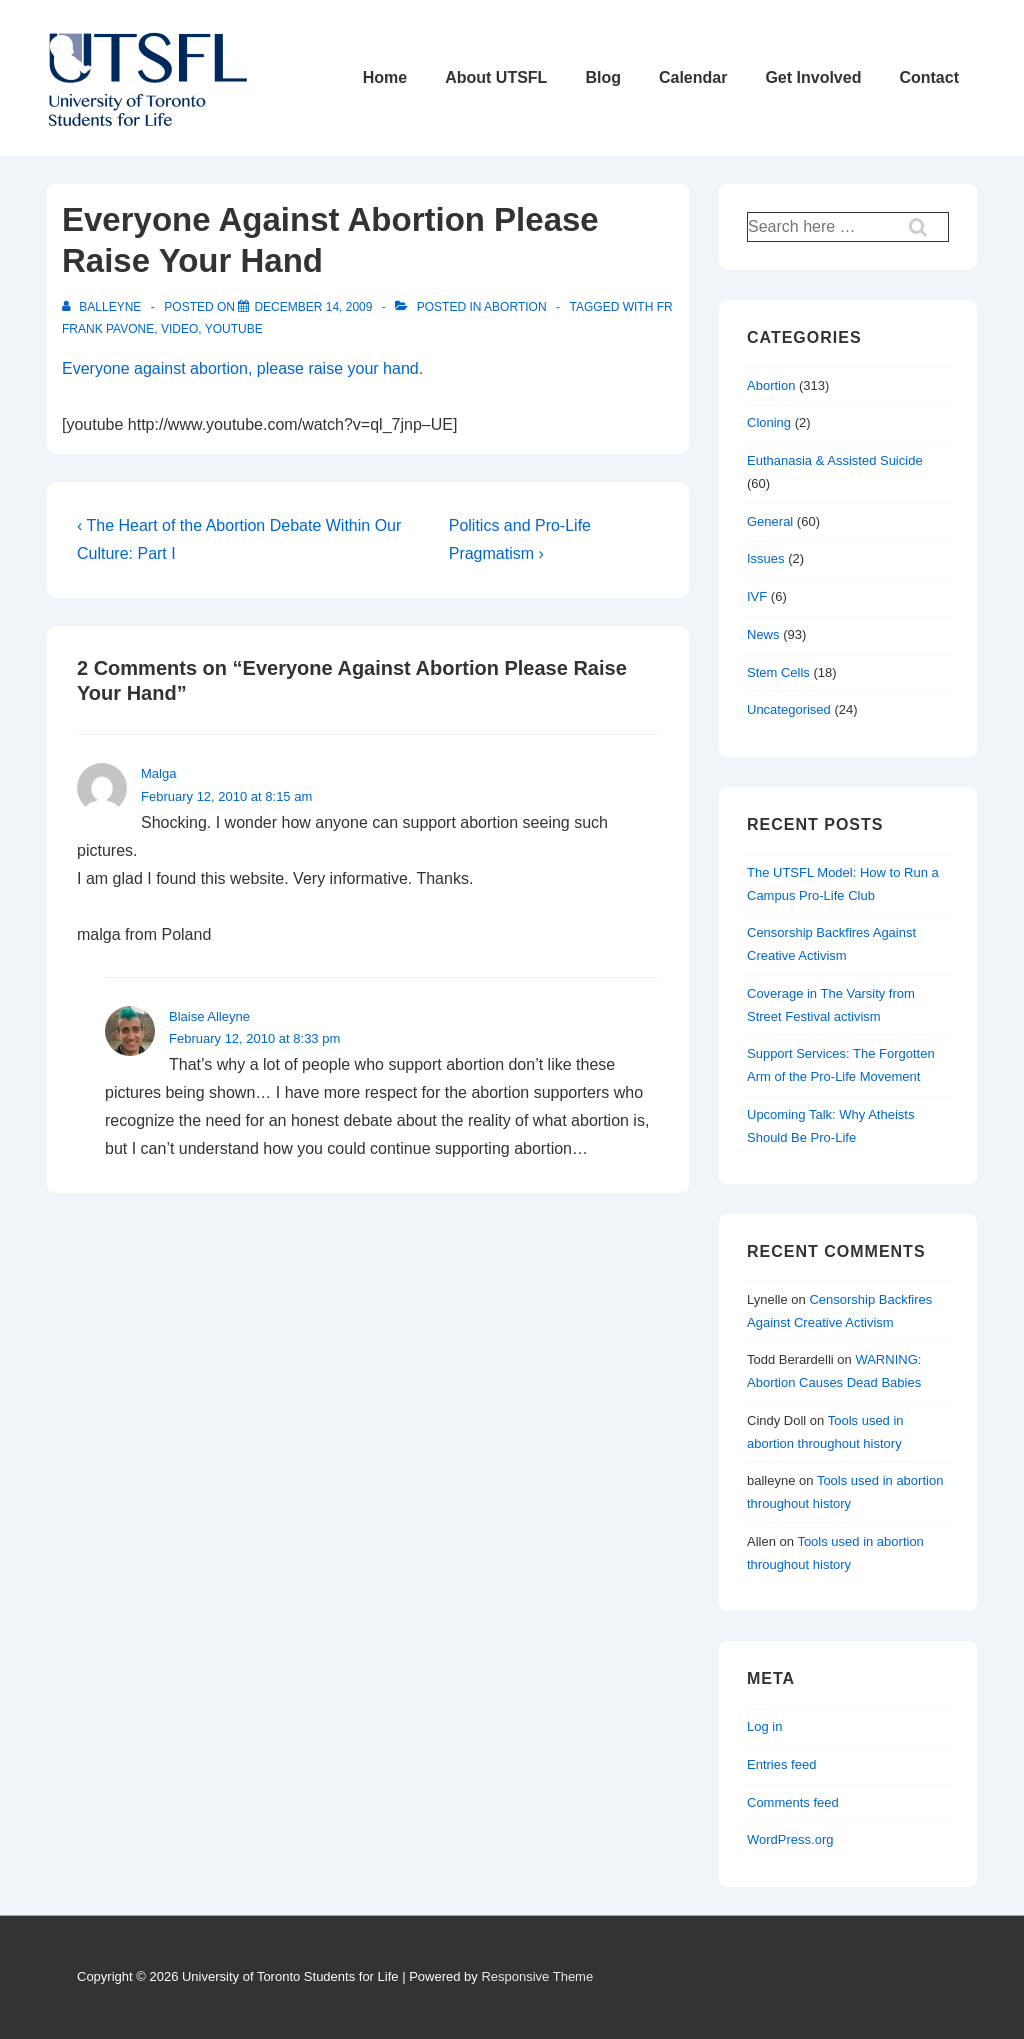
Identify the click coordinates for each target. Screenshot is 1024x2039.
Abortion (515, 307)
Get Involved (813, 77)
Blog (603, 77)
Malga (158, 773)
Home (385, 77)
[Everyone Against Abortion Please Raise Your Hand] (313, 307)
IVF (757, 596)
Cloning (769, 422)
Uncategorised (789, 709)
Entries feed (781, 1764)
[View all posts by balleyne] (103, 307)
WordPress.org (790, 1839)
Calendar (693, 77)
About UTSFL (496, 77)
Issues (766, 558)
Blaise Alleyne (209, 1016)
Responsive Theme (537, 1976)
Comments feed (793, 1802)
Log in (764, 1726)
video (179, 329)
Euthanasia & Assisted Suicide (835, 460)
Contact (929, 77)
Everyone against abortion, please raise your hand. (242, 368)
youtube (234, 329)
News (763, 634)
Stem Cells (778, 672)
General (770, 521)
